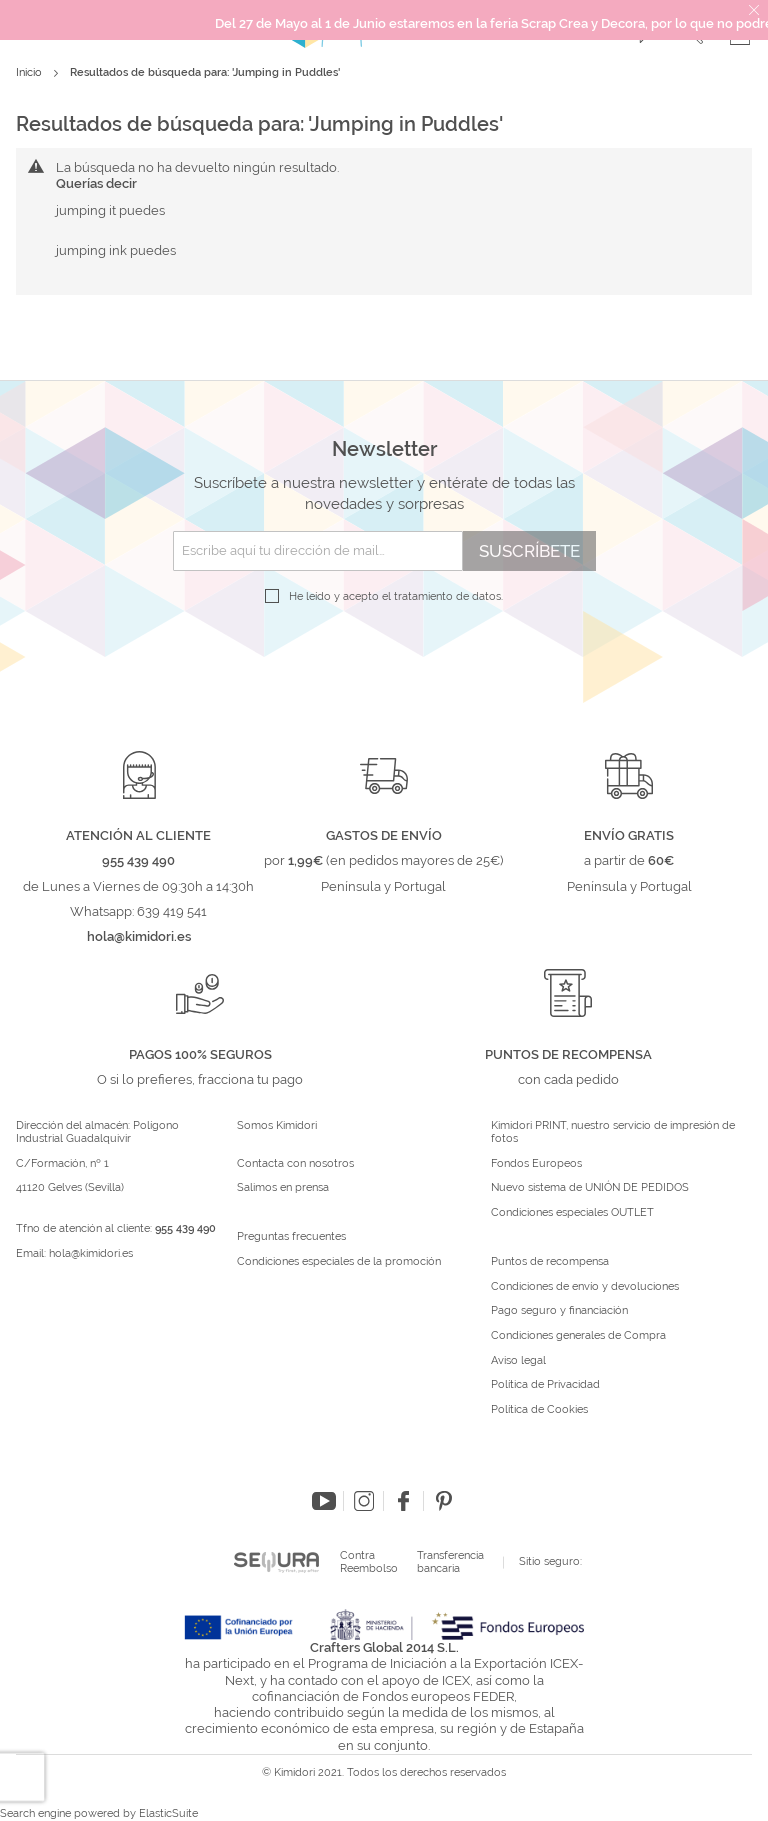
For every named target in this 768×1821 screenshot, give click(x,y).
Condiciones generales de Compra (578, 1336)
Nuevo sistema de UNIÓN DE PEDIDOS (590, 1188)
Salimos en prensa (283, 1188)
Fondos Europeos (536, 1164)
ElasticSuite (168, 1813)
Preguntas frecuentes (291, 1237)
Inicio (30, 72)
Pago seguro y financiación (559, 1311)
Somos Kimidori (277, 1126)
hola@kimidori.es (91, 1253)
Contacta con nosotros (295, 1164)
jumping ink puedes (116, 250)
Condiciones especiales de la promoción (340, 1262)
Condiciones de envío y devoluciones (585, 1287)
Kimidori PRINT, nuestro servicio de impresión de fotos (613, 1132)
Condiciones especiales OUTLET (572, 1213)
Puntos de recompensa (550, 1262)
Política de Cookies (539, 1410)
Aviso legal (518, 1361)
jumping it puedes (110, 210)
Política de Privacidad (545, 1385)
